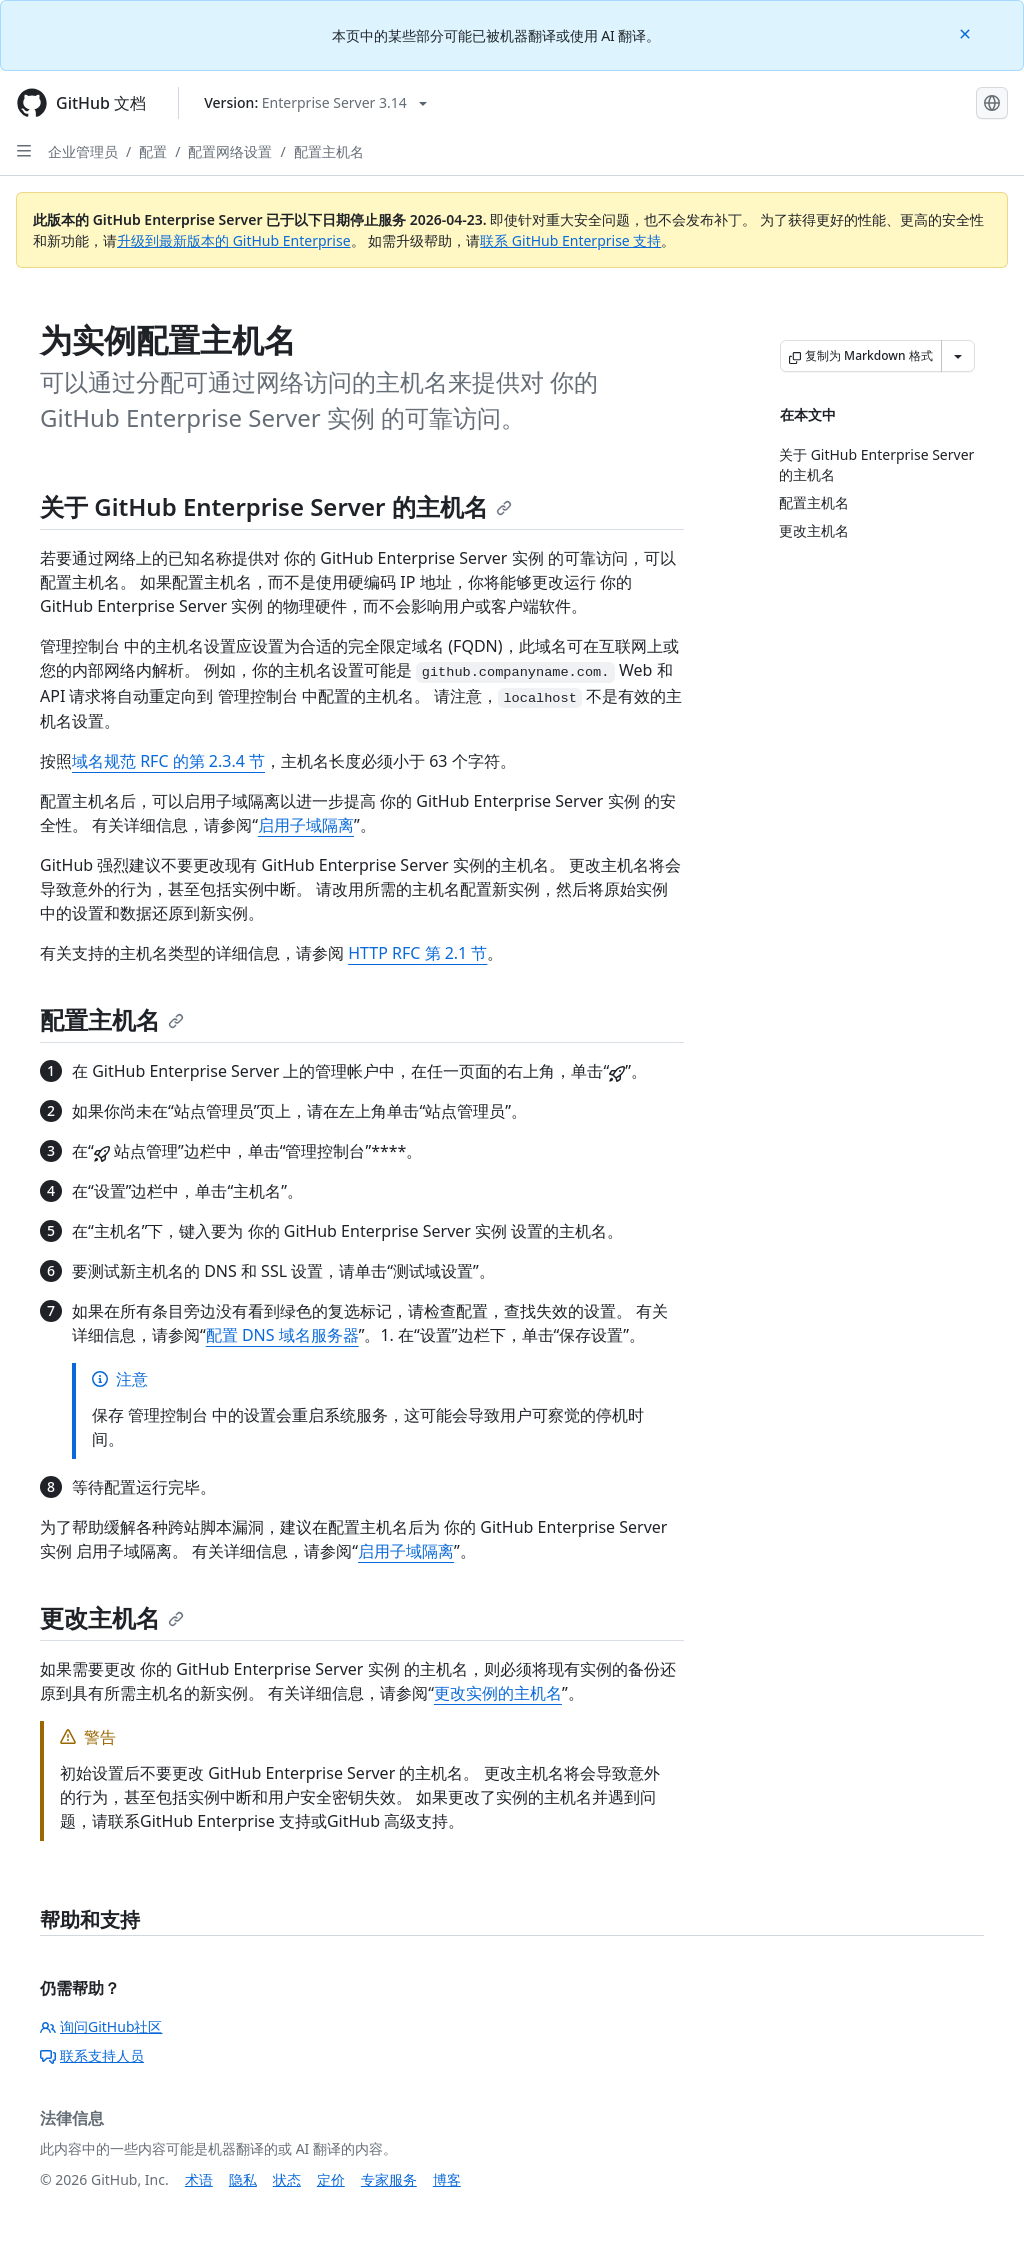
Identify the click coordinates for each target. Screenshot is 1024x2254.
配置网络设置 (230, 151)
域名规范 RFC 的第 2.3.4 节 (168, 761)
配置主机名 (329, 151)
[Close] (967, 32)
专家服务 (389, 2179)
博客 (447, 2179)
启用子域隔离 (306, 825)
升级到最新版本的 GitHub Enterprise (234, 240)
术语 (199, 2179)
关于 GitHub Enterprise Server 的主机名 (276, 506)
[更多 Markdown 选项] (958, 356)
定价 (331, 2179)
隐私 (243, 2179)
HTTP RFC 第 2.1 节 (417, 953)
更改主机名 (112, 1617)
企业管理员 (83, 151)
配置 (153, 151)
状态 (287, 2179)
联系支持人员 (92, 2055)
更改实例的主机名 (498, 1693)
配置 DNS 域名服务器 (282, 1335)
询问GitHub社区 (101, 2026)
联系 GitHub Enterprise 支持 (570, 240)
